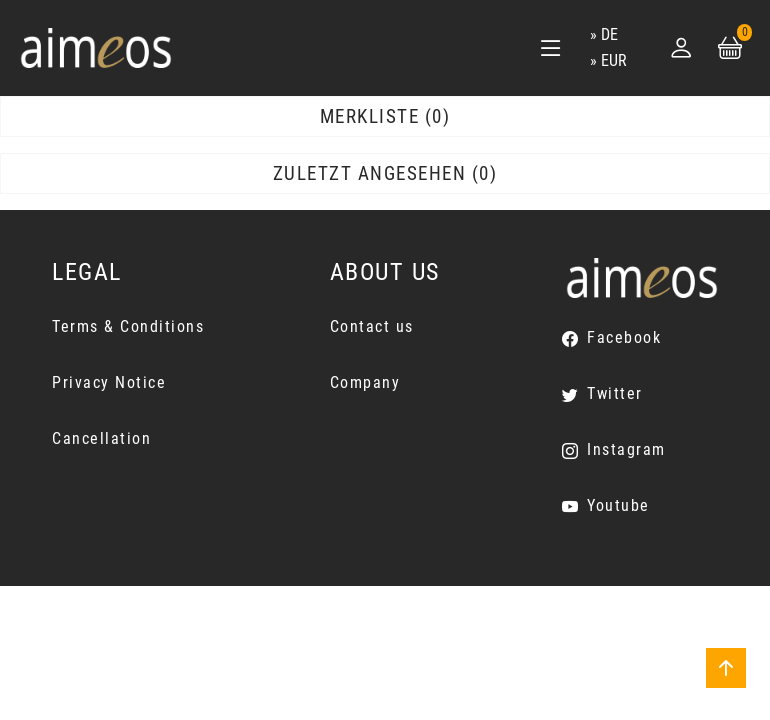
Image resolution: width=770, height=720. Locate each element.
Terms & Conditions (128, 326)
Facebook (624, 337)
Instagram (626, 449)
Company (365, 382)
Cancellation (101, 438)
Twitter (615, 393)
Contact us (372, 326)
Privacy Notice (109, 382)
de (609, 34)
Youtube (618, 505)
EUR (614, 60)
